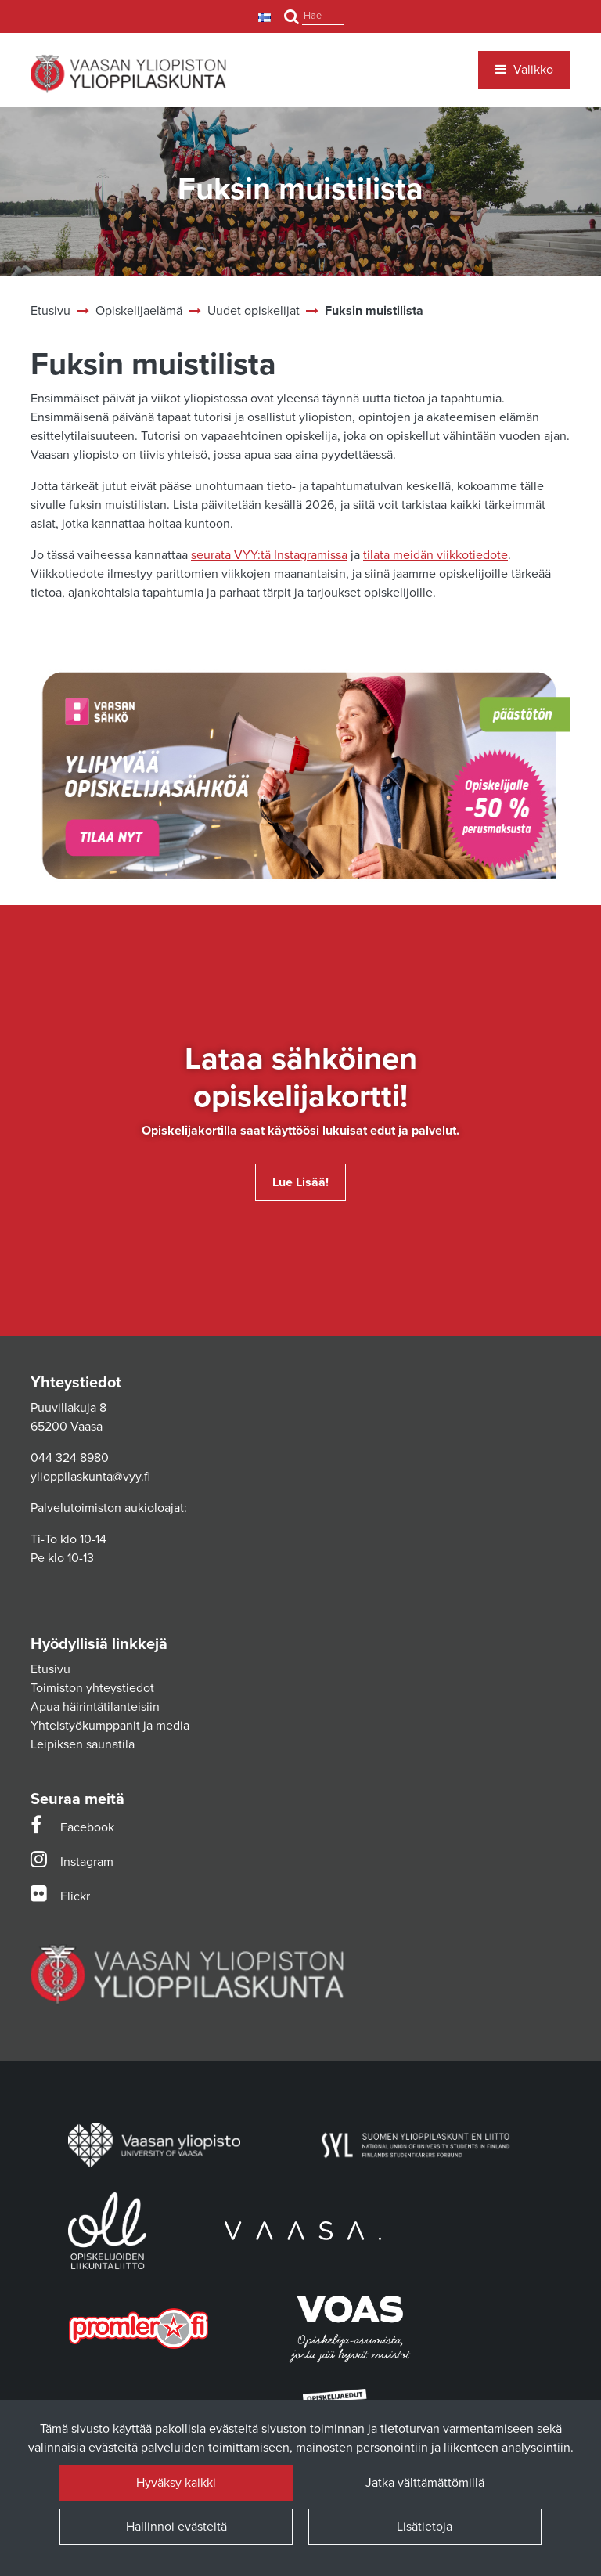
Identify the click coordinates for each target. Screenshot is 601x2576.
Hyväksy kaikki (176, 2483)
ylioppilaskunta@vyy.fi (90, 1477)
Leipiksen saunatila (83, 1744)
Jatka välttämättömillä (424, 2483)
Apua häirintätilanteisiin (95, 1707)
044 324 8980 (70, 1458)
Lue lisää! (300, 1182)
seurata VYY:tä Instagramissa (269, 555)
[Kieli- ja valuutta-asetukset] (266, 17)
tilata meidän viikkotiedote (435, 555)
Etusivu (50, 1669)
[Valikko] (524, 69)
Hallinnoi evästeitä (176, 2527)
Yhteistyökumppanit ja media (110, 1726)
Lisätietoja (424, 2527)
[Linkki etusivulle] (128, 74)
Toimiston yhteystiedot (92, 1688)
